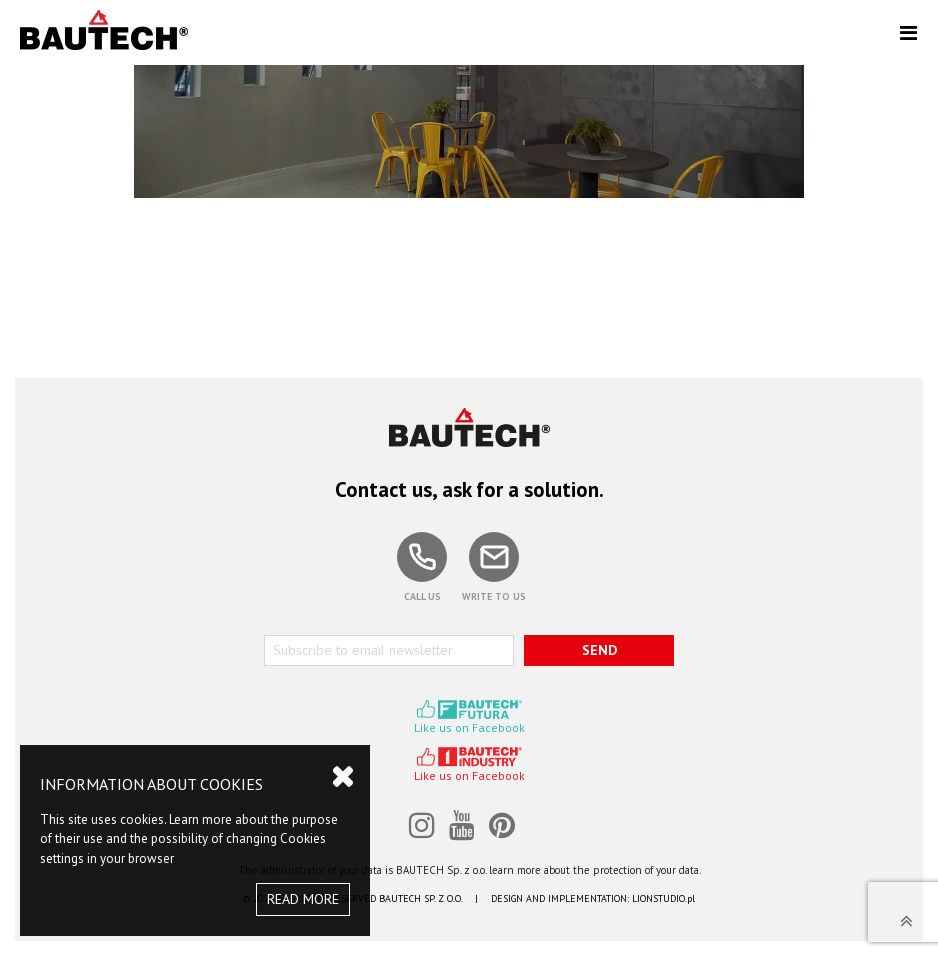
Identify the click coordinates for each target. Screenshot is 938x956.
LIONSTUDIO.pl (663, 898)
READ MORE (303, 899)
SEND (599, 650)
